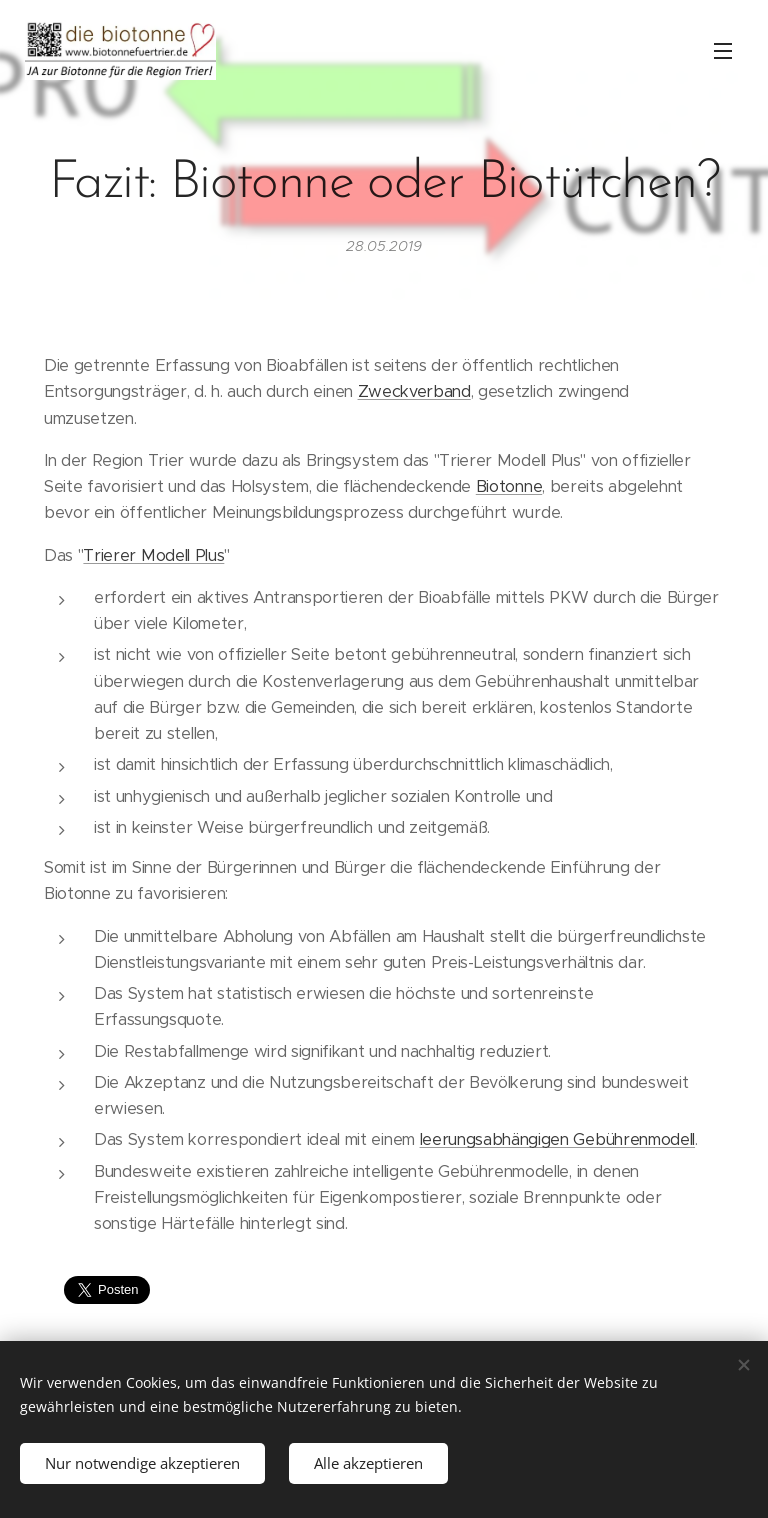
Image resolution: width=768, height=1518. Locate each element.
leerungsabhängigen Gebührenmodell (557, 1139)
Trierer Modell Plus (153, 555)
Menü (723, 51)
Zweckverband (414, 391)
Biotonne (509, 486)
